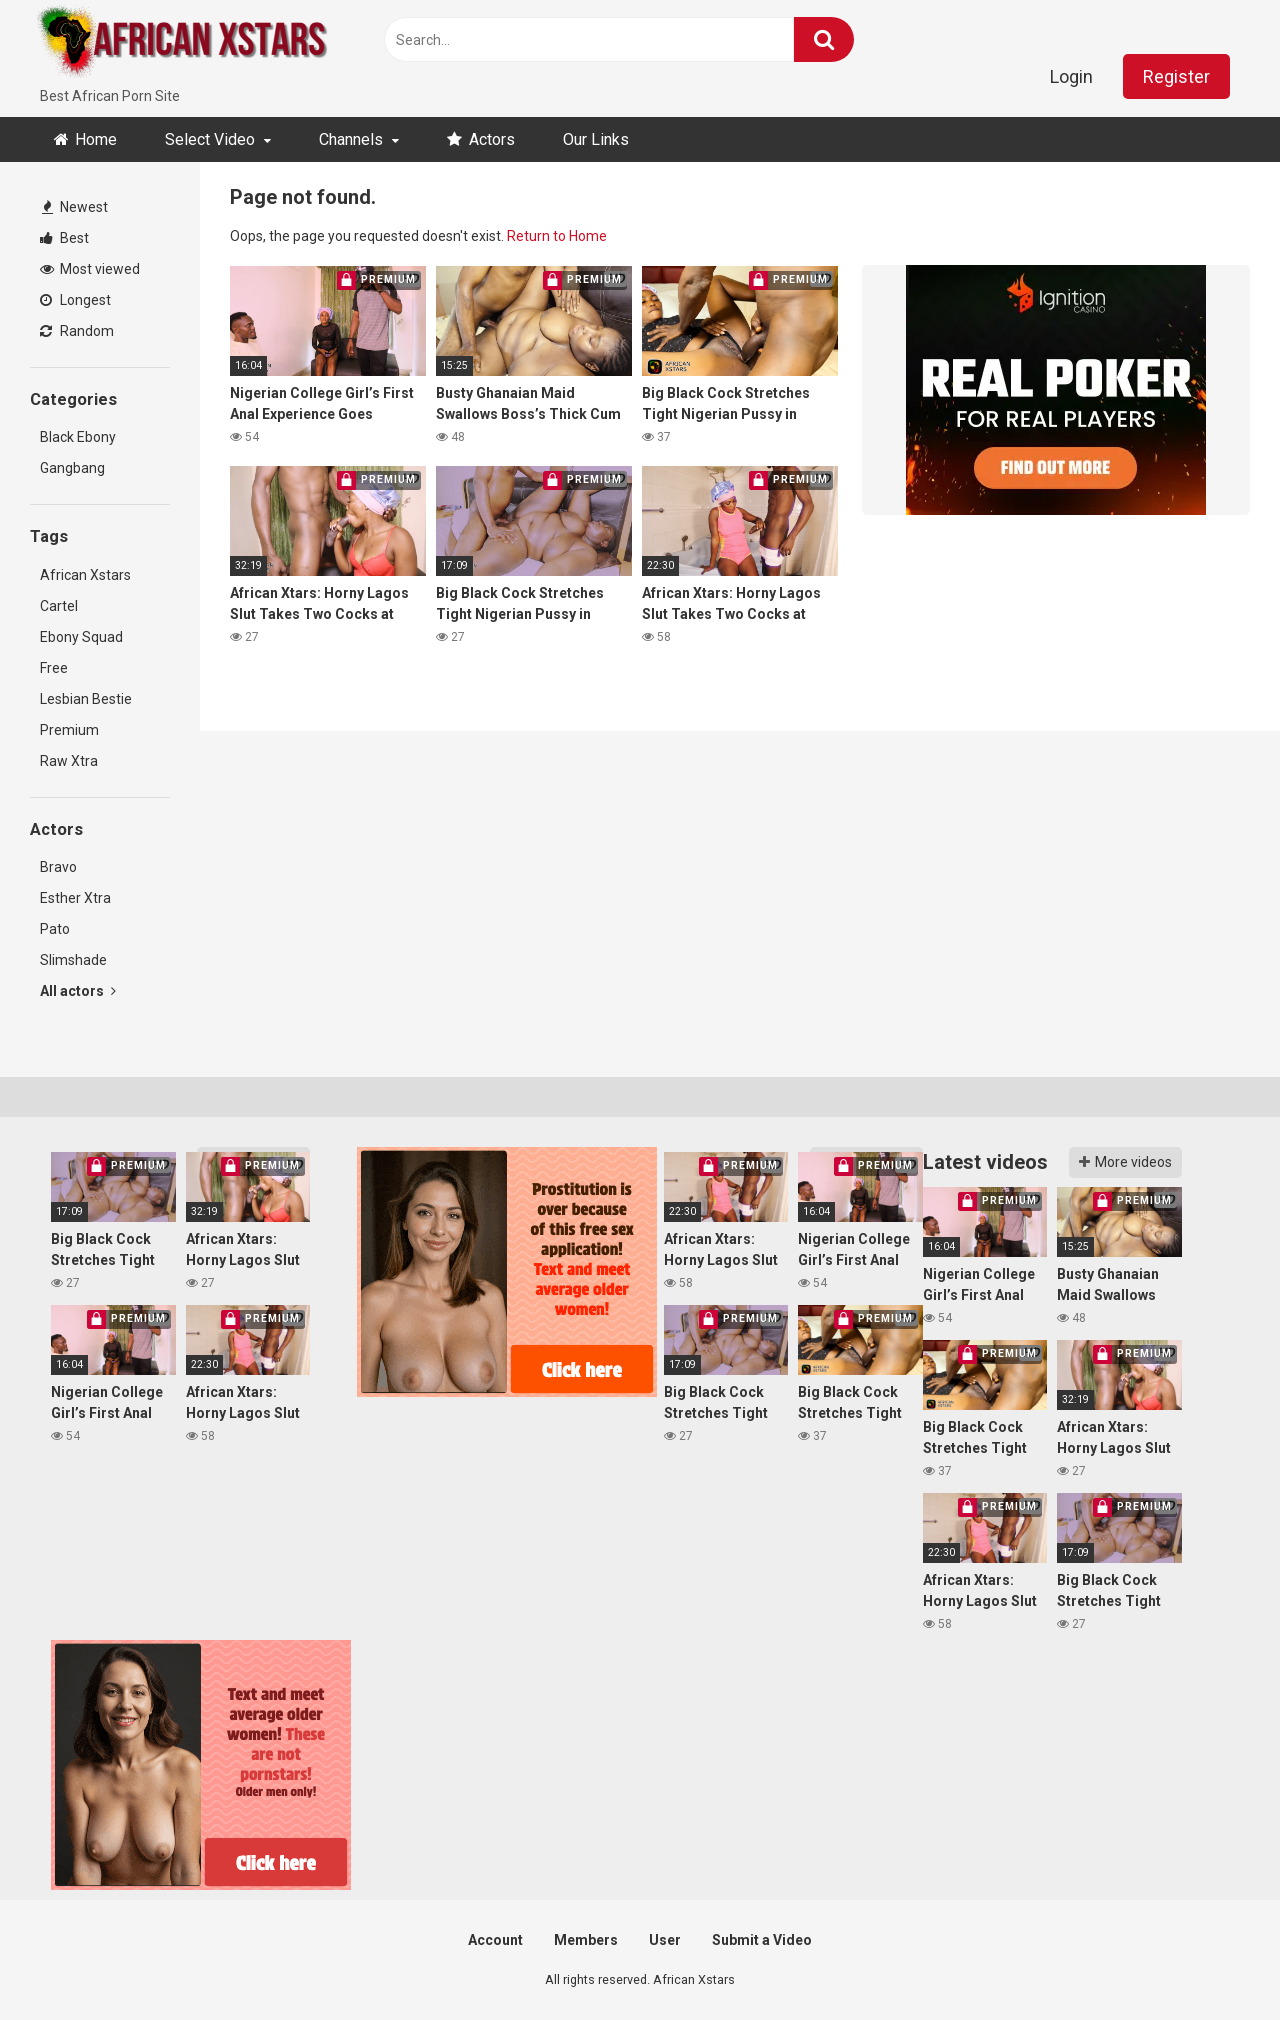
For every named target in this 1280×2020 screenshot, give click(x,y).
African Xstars (85, 575)
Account (495, 1940)
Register (1176, 76)
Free (54, 668)
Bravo (58, 867)
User (665, 1940)
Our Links (596, 139)
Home (96, 139)
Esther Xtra (75, 898)
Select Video (210, 139)
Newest (75, 207)
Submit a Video (762, 1940)
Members (586, 1940)
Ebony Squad (81, 637)
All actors (78, 991)
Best (64, 238)
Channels (351, 139)
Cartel (59, 606)
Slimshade (73, 960)
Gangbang (72, 468)
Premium (69, 730)
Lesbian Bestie (86, 699)
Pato (55, 929)
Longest (75, 300)
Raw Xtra (69, 761)
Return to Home (557, 236)
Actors (492, 139)
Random (77, 331)
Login (1071, 76)
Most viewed (90, 269)
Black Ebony (78, 437)
